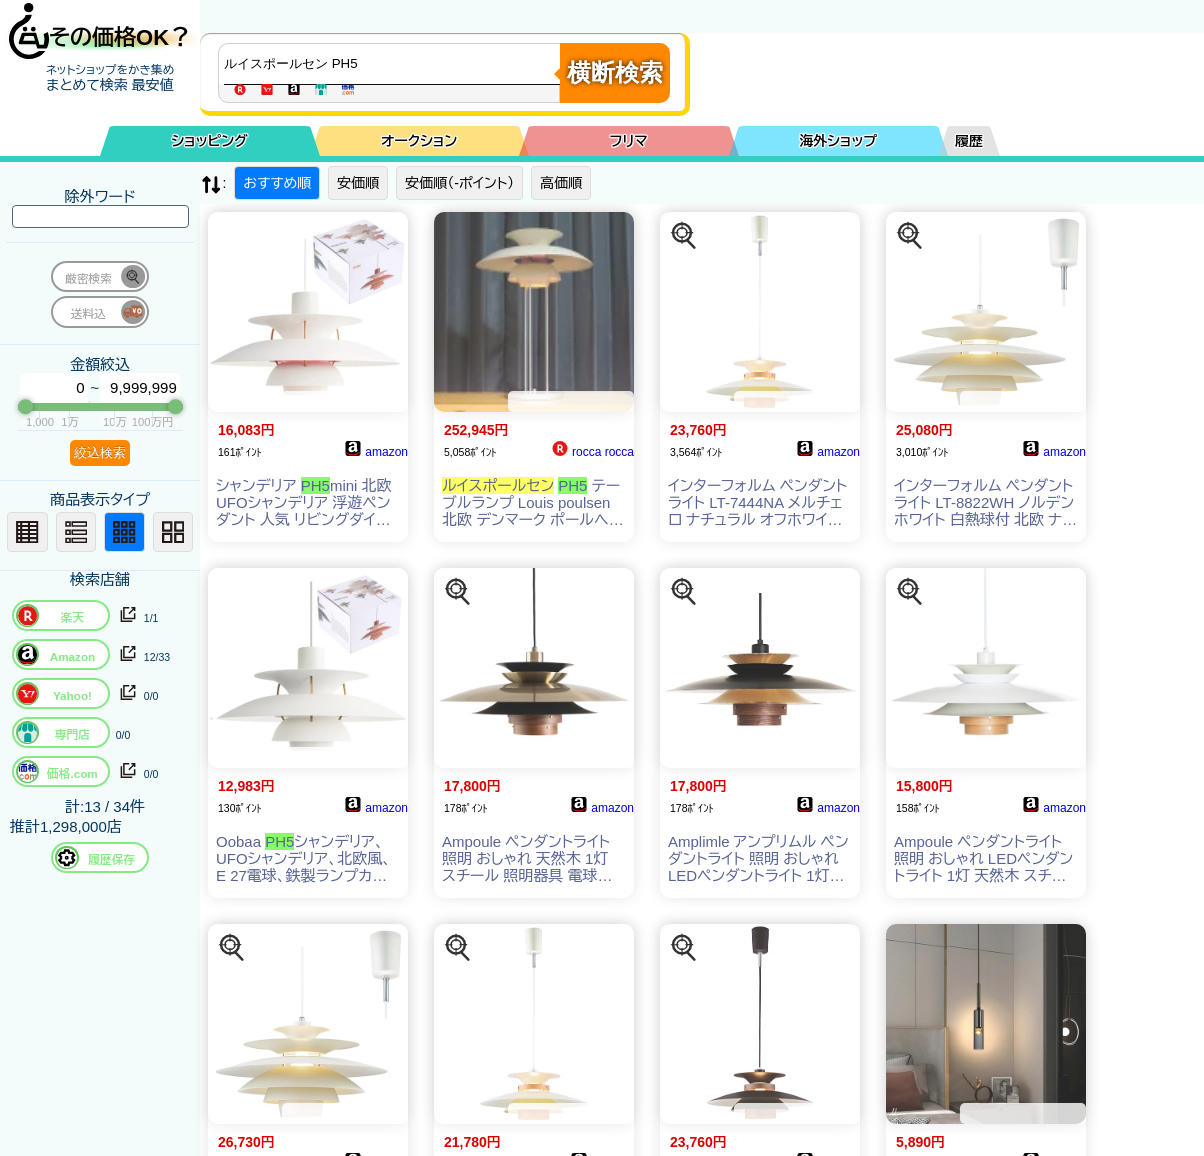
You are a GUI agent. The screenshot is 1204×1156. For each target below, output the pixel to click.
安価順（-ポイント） (459, 183)
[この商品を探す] (684, 236)
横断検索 (615, 72)
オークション (419, 141)
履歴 (969, 141)
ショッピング (210, 141)
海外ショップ (838, 141)
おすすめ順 (277, 183)
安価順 (358, 183)
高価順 (561, 183)
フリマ (629, 141)
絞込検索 (100, 452)
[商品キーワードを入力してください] (394, 64)
